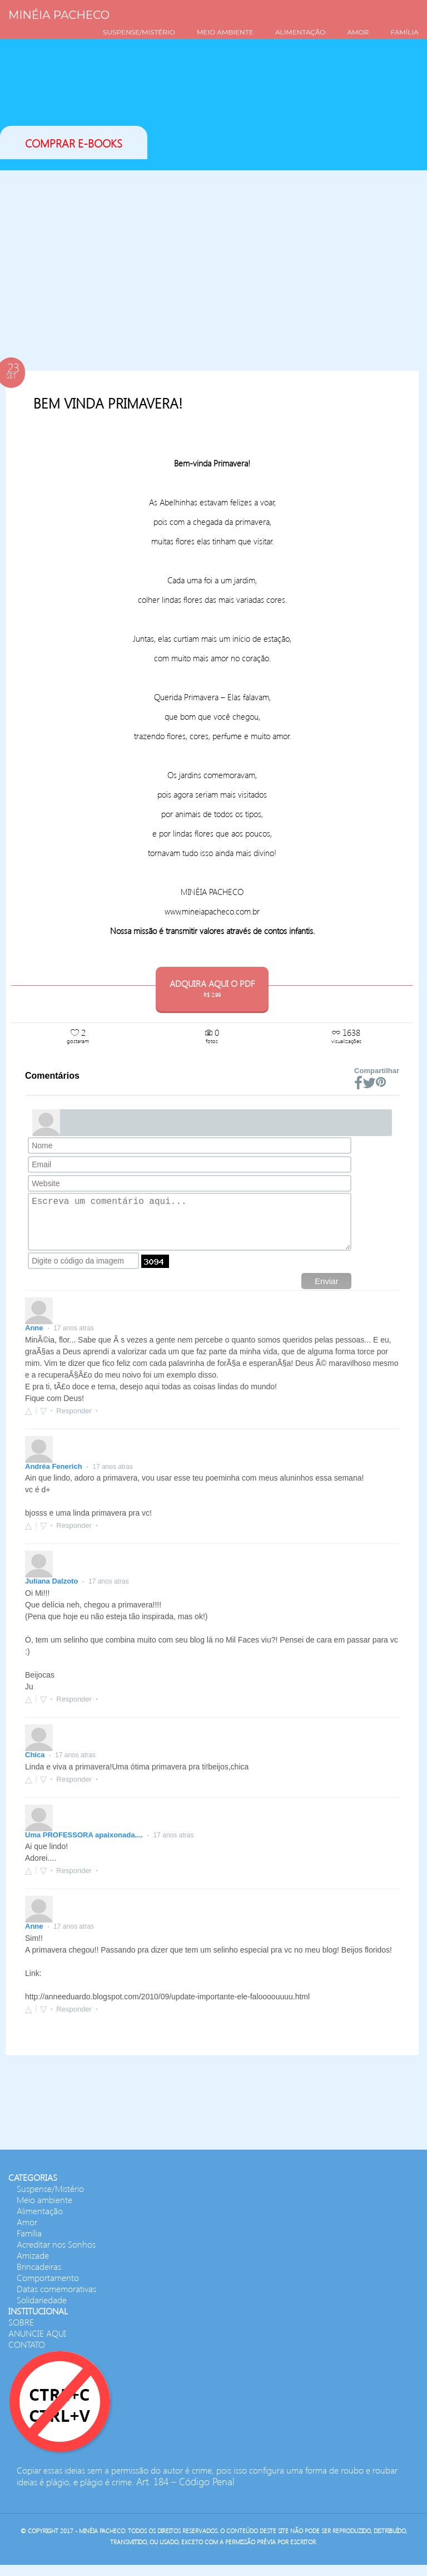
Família (29, 2244)
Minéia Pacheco (59, 15)
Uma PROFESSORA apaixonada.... (85, 1846)
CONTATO (26, 2355)
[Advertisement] (212, 259)
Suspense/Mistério (50, 2199)
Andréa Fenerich (54, 1477)
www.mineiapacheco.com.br (212, 911)
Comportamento (48, 2288)
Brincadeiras (39, 2277)
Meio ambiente (44, 2210)
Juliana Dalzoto (52, 1592)
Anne (35, 1339)
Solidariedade (42, 2311)
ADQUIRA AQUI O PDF (212, 987)
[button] (41, 1421)
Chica (36, 1766)
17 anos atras (73, 1339)
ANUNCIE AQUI (37, 2344)
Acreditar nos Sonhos (56, 2255)
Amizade (33, 2266)
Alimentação (40, 2222)
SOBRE (21, 2333)
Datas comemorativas (56, 2299)
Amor (27, 2233)
